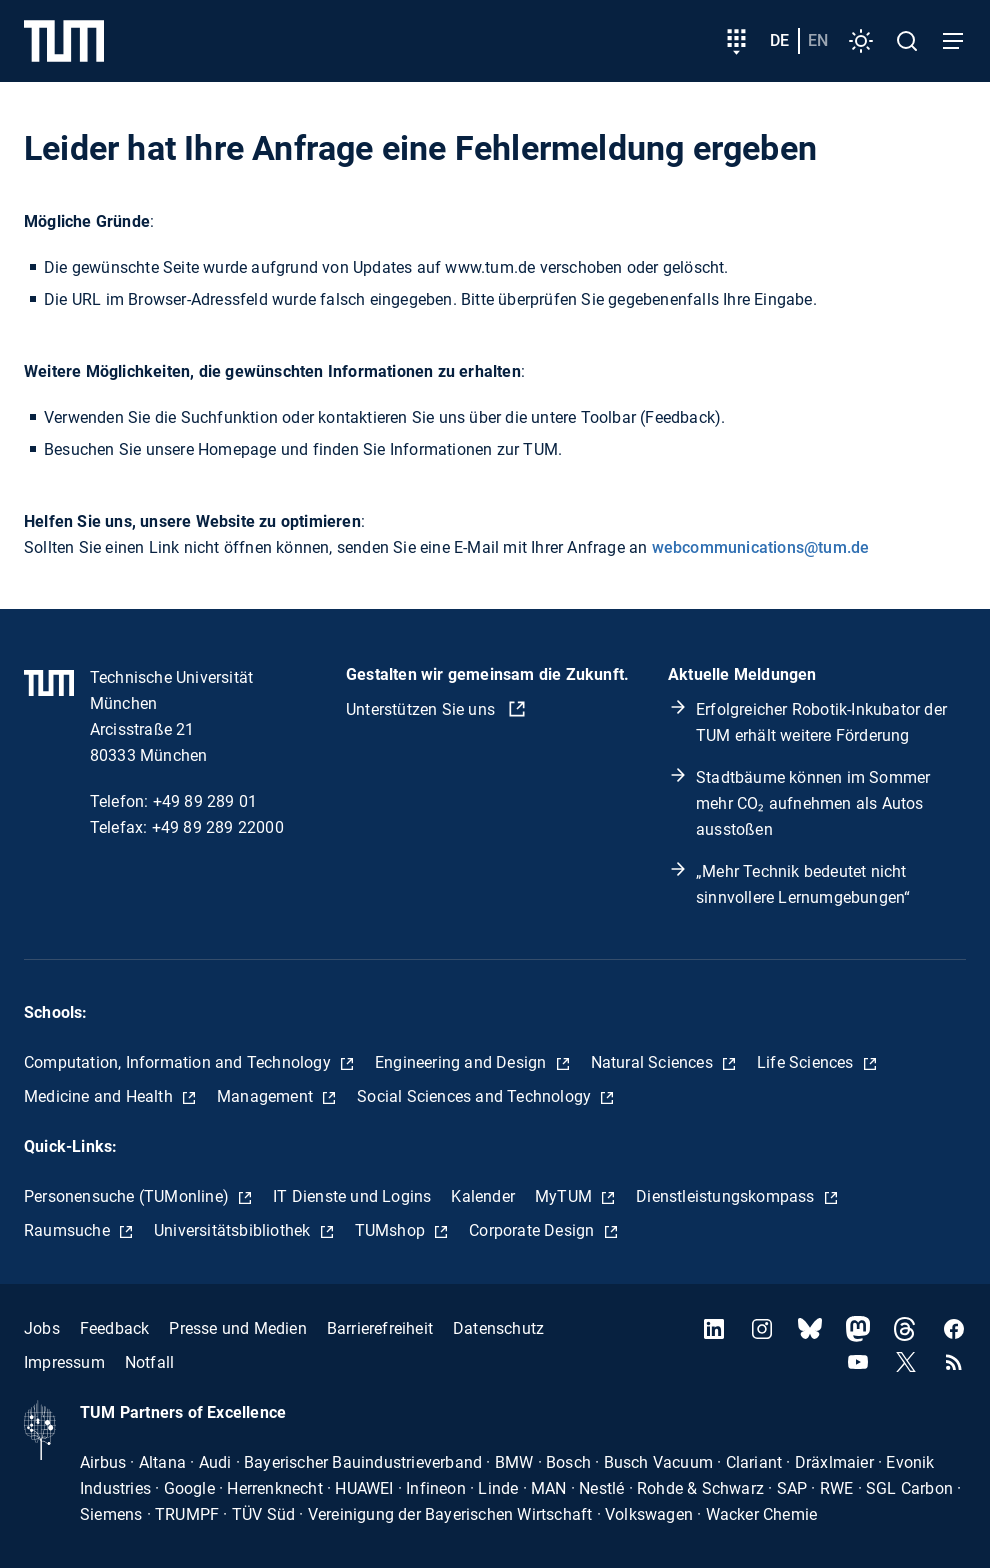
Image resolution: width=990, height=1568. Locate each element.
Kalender (483, 1196)
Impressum (64, 1362)
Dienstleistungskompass (727, 1196)
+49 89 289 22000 (218, 827)
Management (267, 1096)
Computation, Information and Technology (179, 1062)
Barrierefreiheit (380, 1328)
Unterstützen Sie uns (422, 709)
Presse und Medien (237, 1328)
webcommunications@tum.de (761, 547)
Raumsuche (69, 1230)
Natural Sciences (654, 1062)
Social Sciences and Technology (476, 1096)
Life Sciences (807, 1062)
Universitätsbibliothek (234, 1230)
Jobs (42, 1328)
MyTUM (565, 1196)
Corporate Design (533, 1230)
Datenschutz (498, 1328)
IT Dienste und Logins (352, 1196)
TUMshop (392, 1230)
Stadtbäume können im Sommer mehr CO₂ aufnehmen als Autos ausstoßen (813, 803)
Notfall (149, 1362)
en (818, 40)
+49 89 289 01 (205, 801)
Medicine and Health (100, 1096)
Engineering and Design (463, 1062)
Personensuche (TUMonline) (128, 1196)
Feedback (115, 1328)
